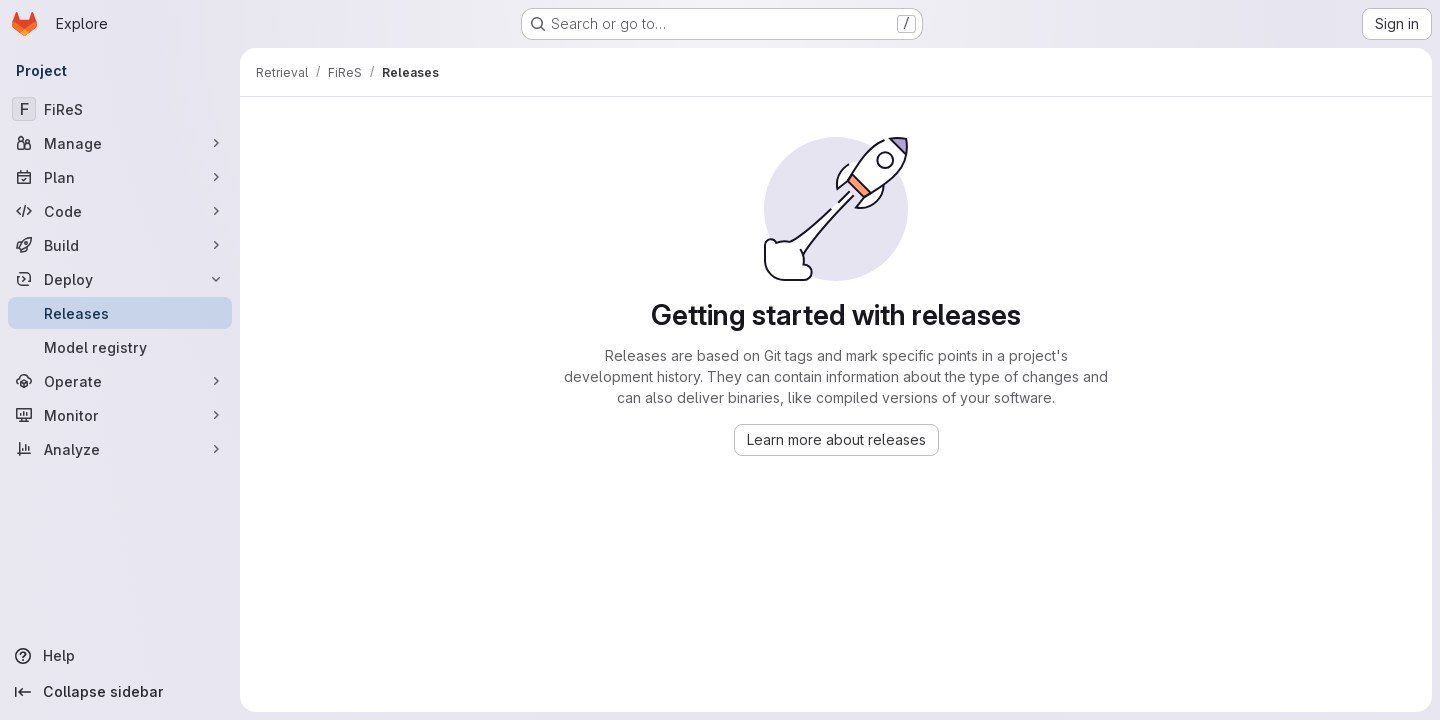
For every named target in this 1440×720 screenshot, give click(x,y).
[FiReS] (120, 109)
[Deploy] (120, 279)
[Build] (120, 245)
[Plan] (120, 177)
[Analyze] (120, 449)
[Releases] (120, 313)
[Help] (120, 656)
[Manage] (120, 143)
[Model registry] (120, 347)
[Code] (120, 211)
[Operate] (120, 381)
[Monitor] (120, 415)
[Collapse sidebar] (120, 692)
